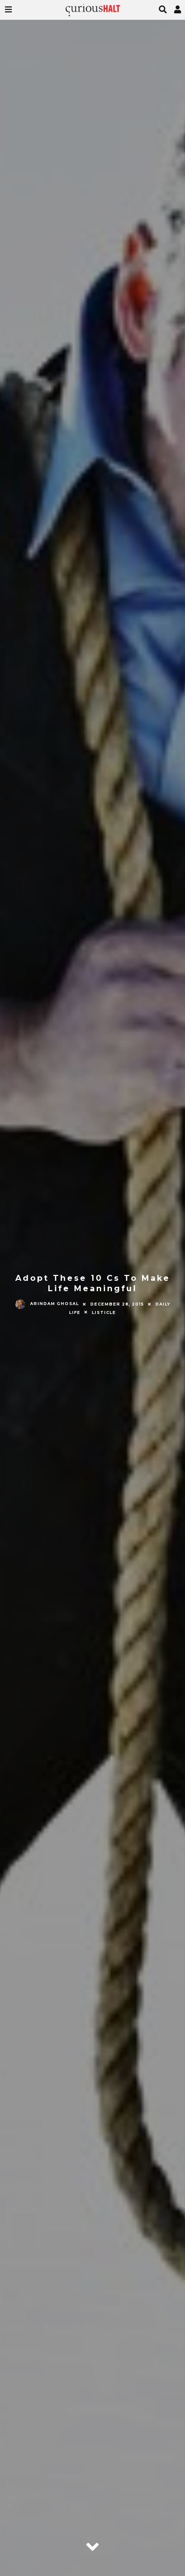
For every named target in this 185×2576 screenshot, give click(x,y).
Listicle (104, 1312)
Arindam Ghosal (47, 1303)
